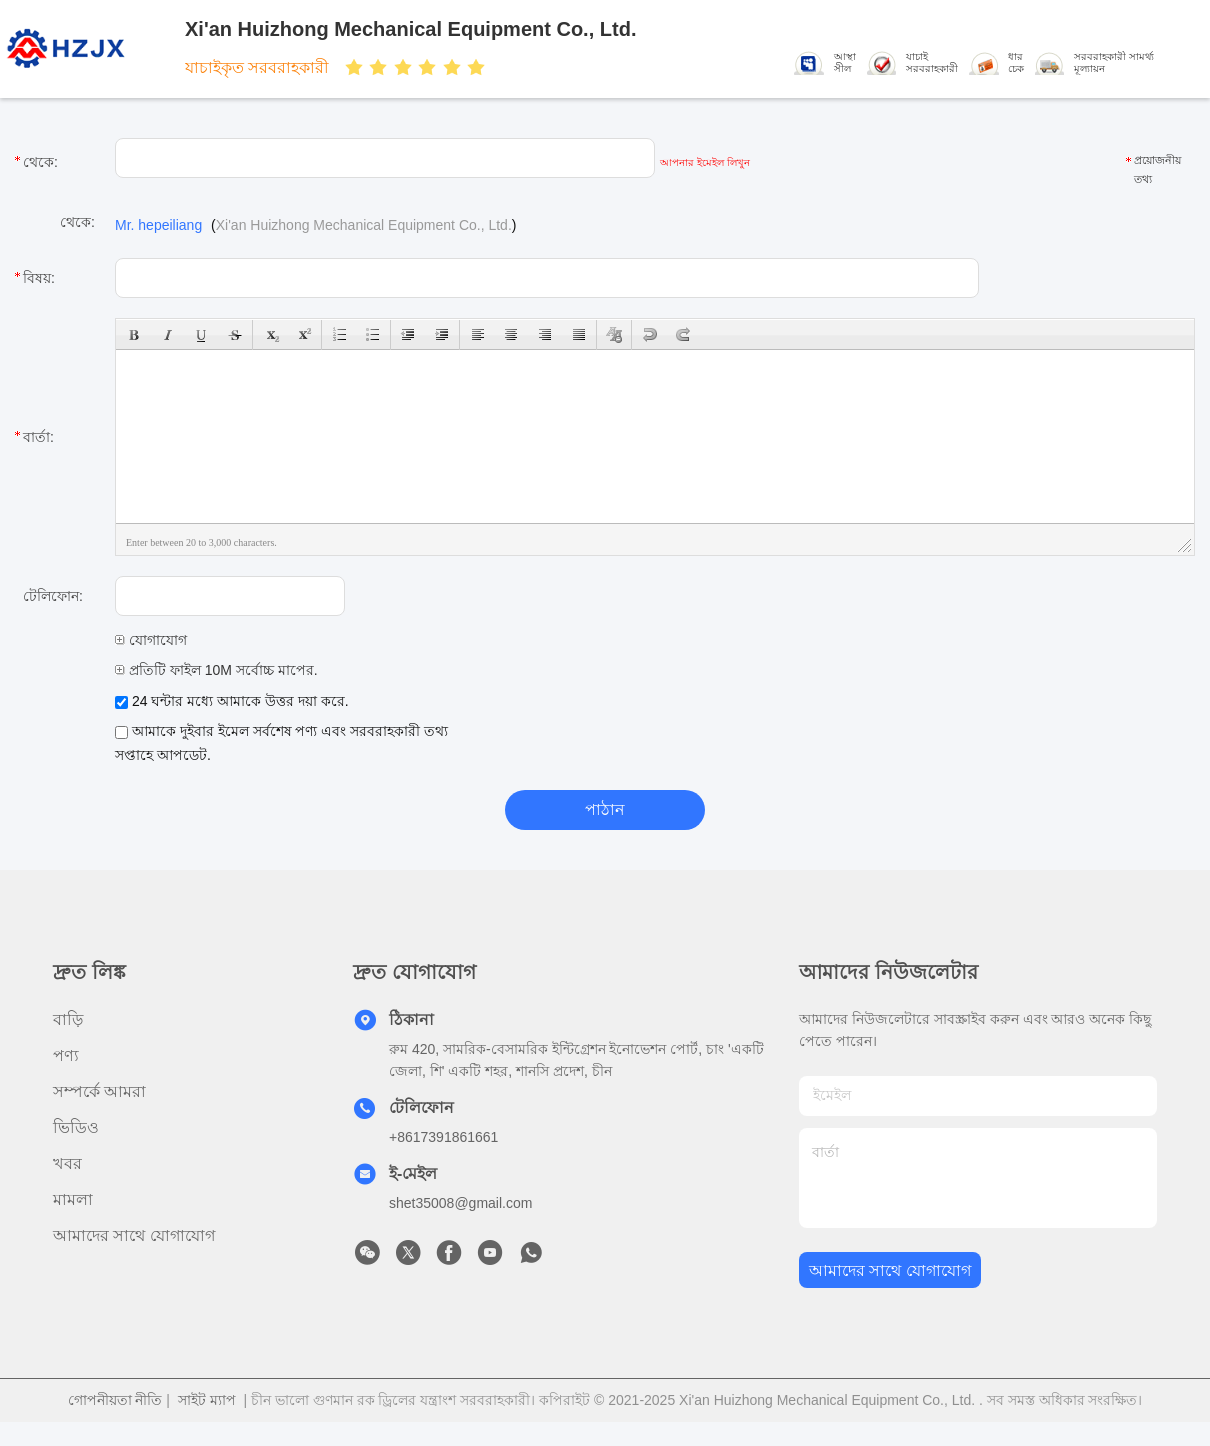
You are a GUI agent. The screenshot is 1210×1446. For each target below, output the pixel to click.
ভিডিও (76, 1127)
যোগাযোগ (151, 640)
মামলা (73, 1199)
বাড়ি (68, 1019)
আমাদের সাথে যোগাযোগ (134, 1235)
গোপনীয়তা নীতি (115, 1400)
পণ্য (66, 1055)
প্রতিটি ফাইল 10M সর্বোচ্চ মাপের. (216, 670)
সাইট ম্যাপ (207, 1400)
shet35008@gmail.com (460, 1203)
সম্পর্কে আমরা (99, 1091)
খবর (67, 1163)
